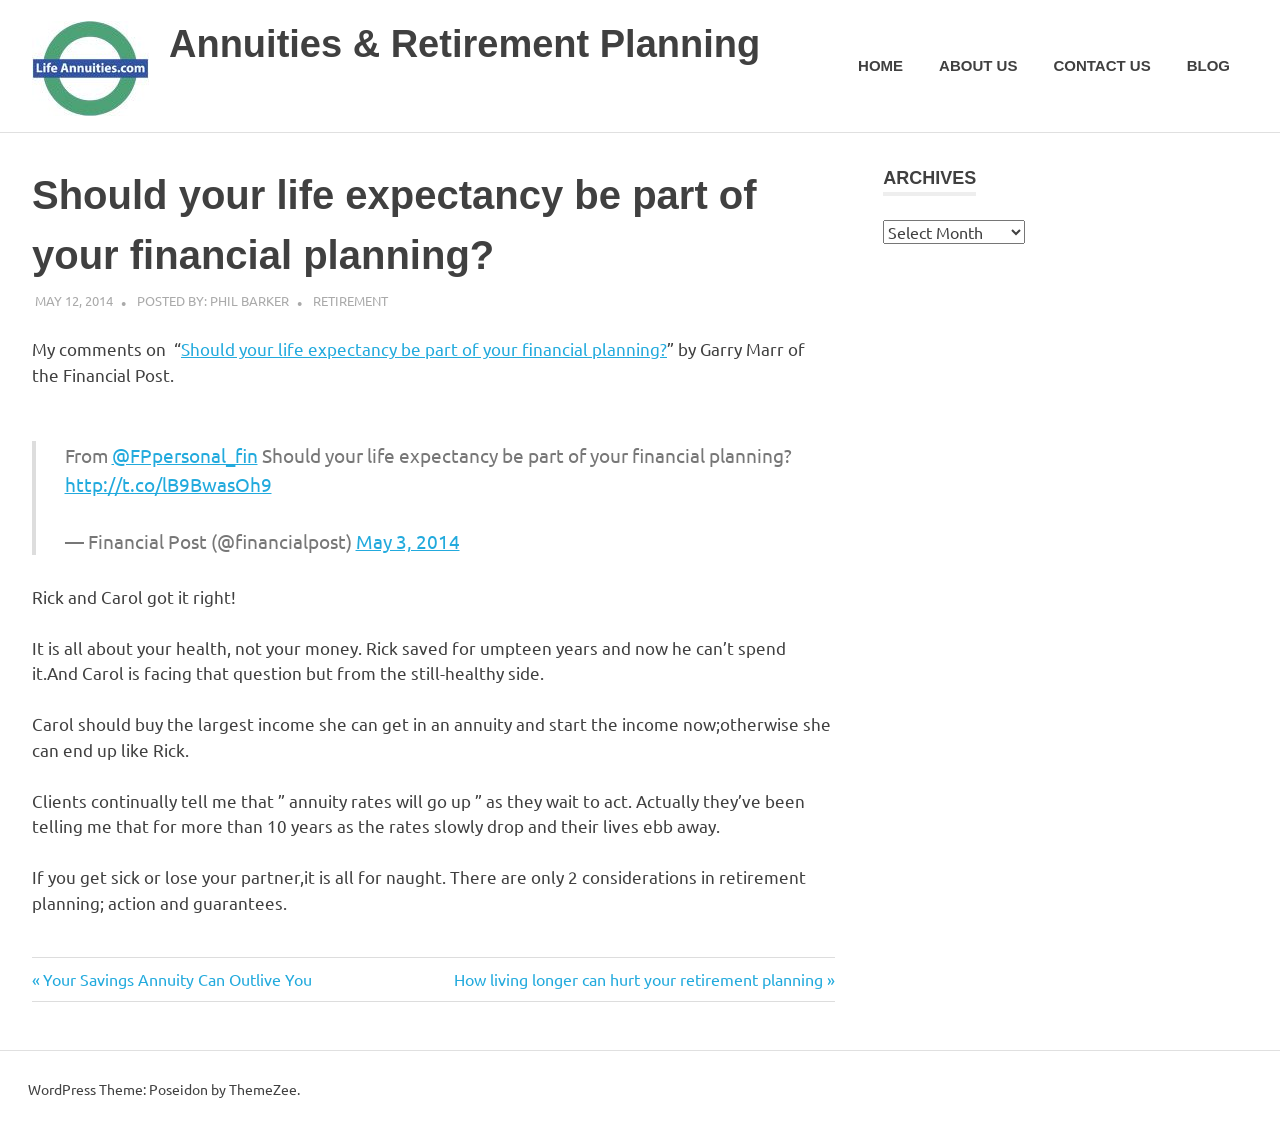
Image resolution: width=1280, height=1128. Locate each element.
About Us (978, 65)
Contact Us (1101, 65)
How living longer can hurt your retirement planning (638, 979)
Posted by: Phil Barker (213, 300)
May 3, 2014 (408, 541)
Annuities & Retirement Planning (464, 44)
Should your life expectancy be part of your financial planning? (424, 348)
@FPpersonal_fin (185, 455)
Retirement (350, 300)
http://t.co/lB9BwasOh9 (168, 484)
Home (880, 65)
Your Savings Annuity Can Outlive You (177, 979)
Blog (1208, 65)
